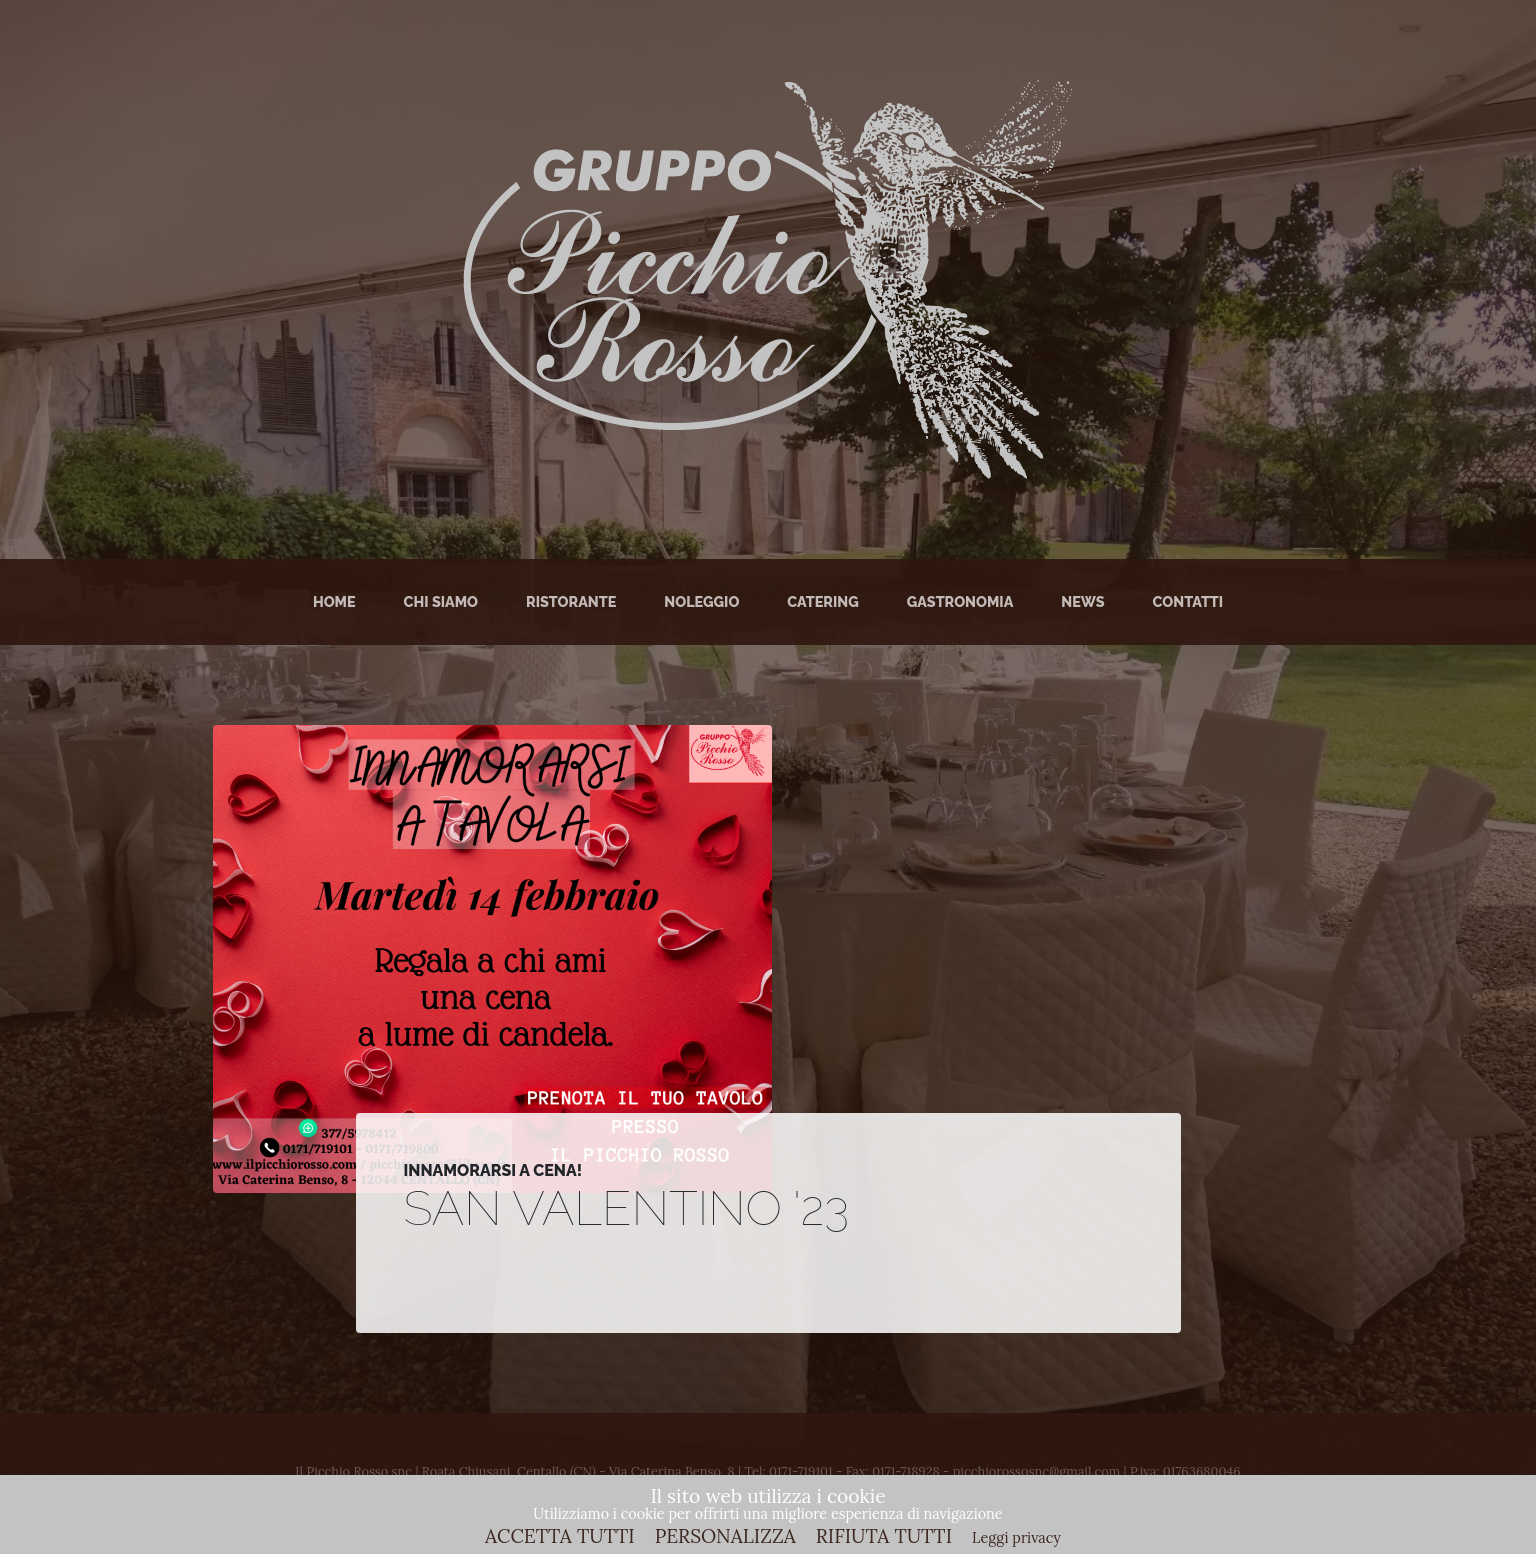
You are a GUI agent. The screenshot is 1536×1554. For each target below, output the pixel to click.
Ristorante (571, 601)
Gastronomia (960, 601)
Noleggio (701, 601)
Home (334, 601)
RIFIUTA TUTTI (884, 1536)
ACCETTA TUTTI (560, 1536)
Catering (822, 601)
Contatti (1188, 601)
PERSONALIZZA (725, 1536)
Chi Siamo (441, 601)
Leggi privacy (1016, 1538)
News (1082, 601)
